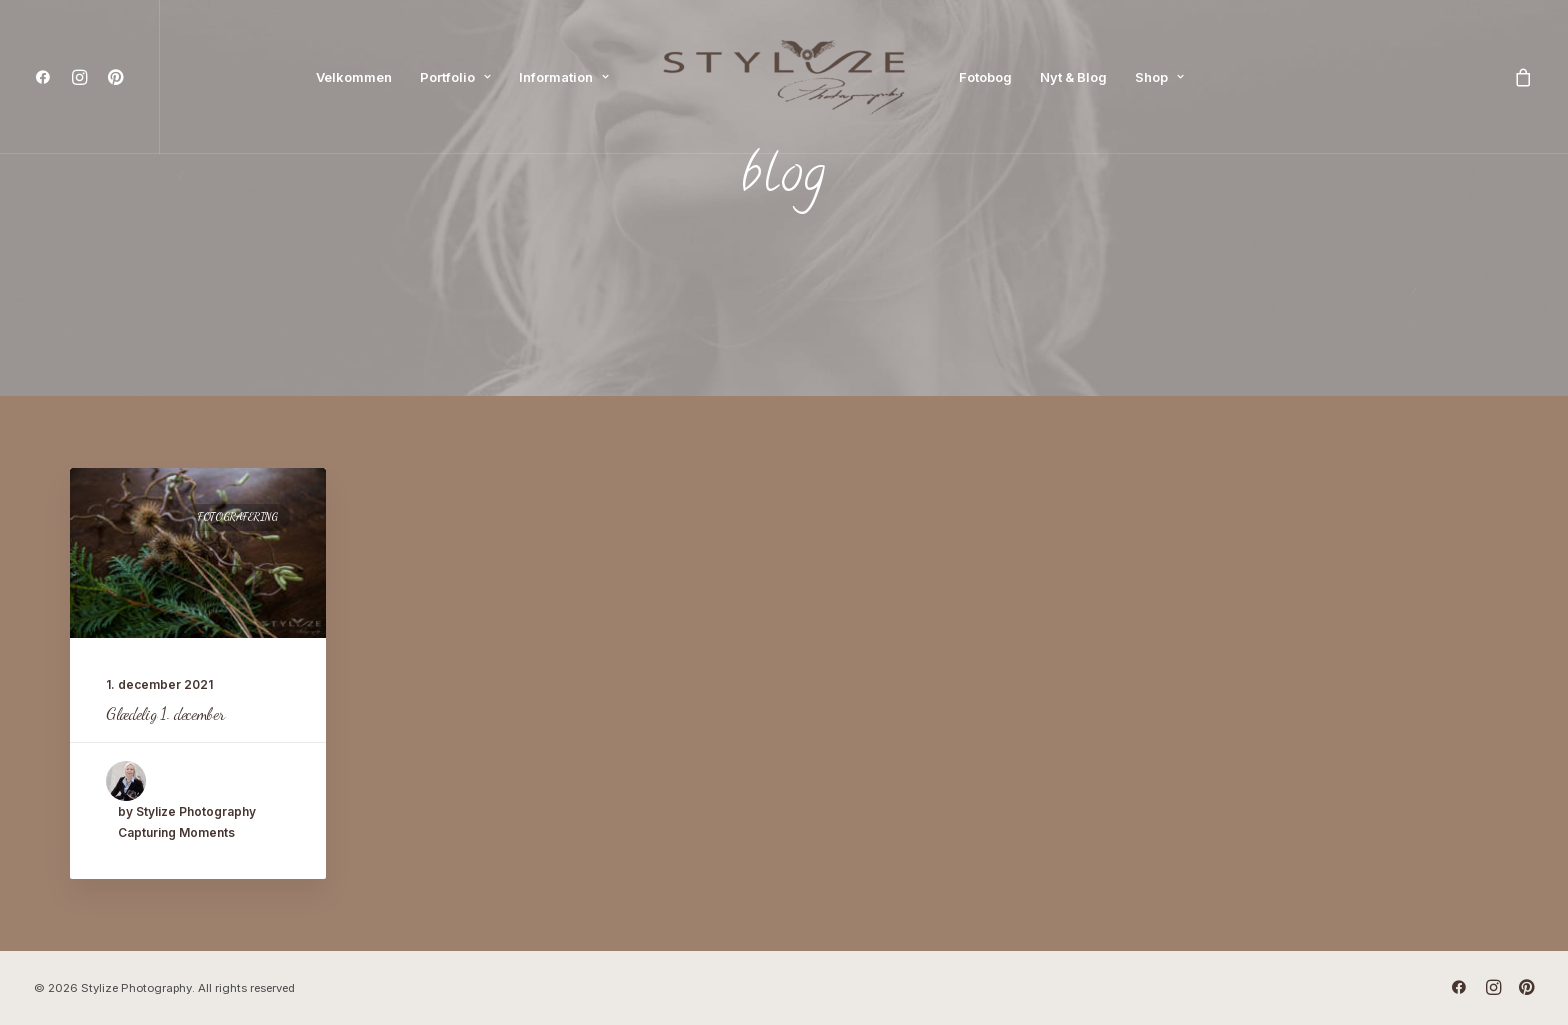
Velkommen (354, 77)
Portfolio (455, 77)
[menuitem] (47, 77)
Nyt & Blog (1073, 77)
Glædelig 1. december (165, 713)
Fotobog (985, 77)
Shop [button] (1159, 77)
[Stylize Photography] (784, 77)
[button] (47, 77)
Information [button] (564, 77)
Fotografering (237, 516)
